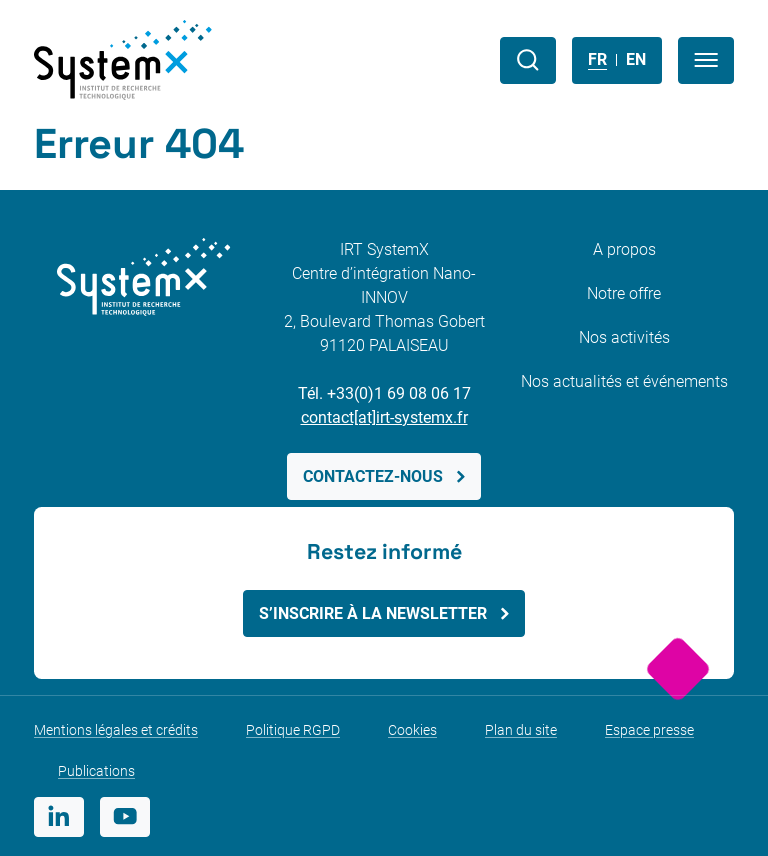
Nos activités (624, 337)
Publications (96, 771)
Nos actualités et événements (624, 381)
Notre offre (624, 293)
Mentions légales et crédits (116, 730)
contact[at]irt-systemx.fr (384, 417)
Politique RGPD (293, 730)
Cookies (412, 730)
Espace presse (649, 730)
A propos (624, 249)
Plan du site (521, 730)
